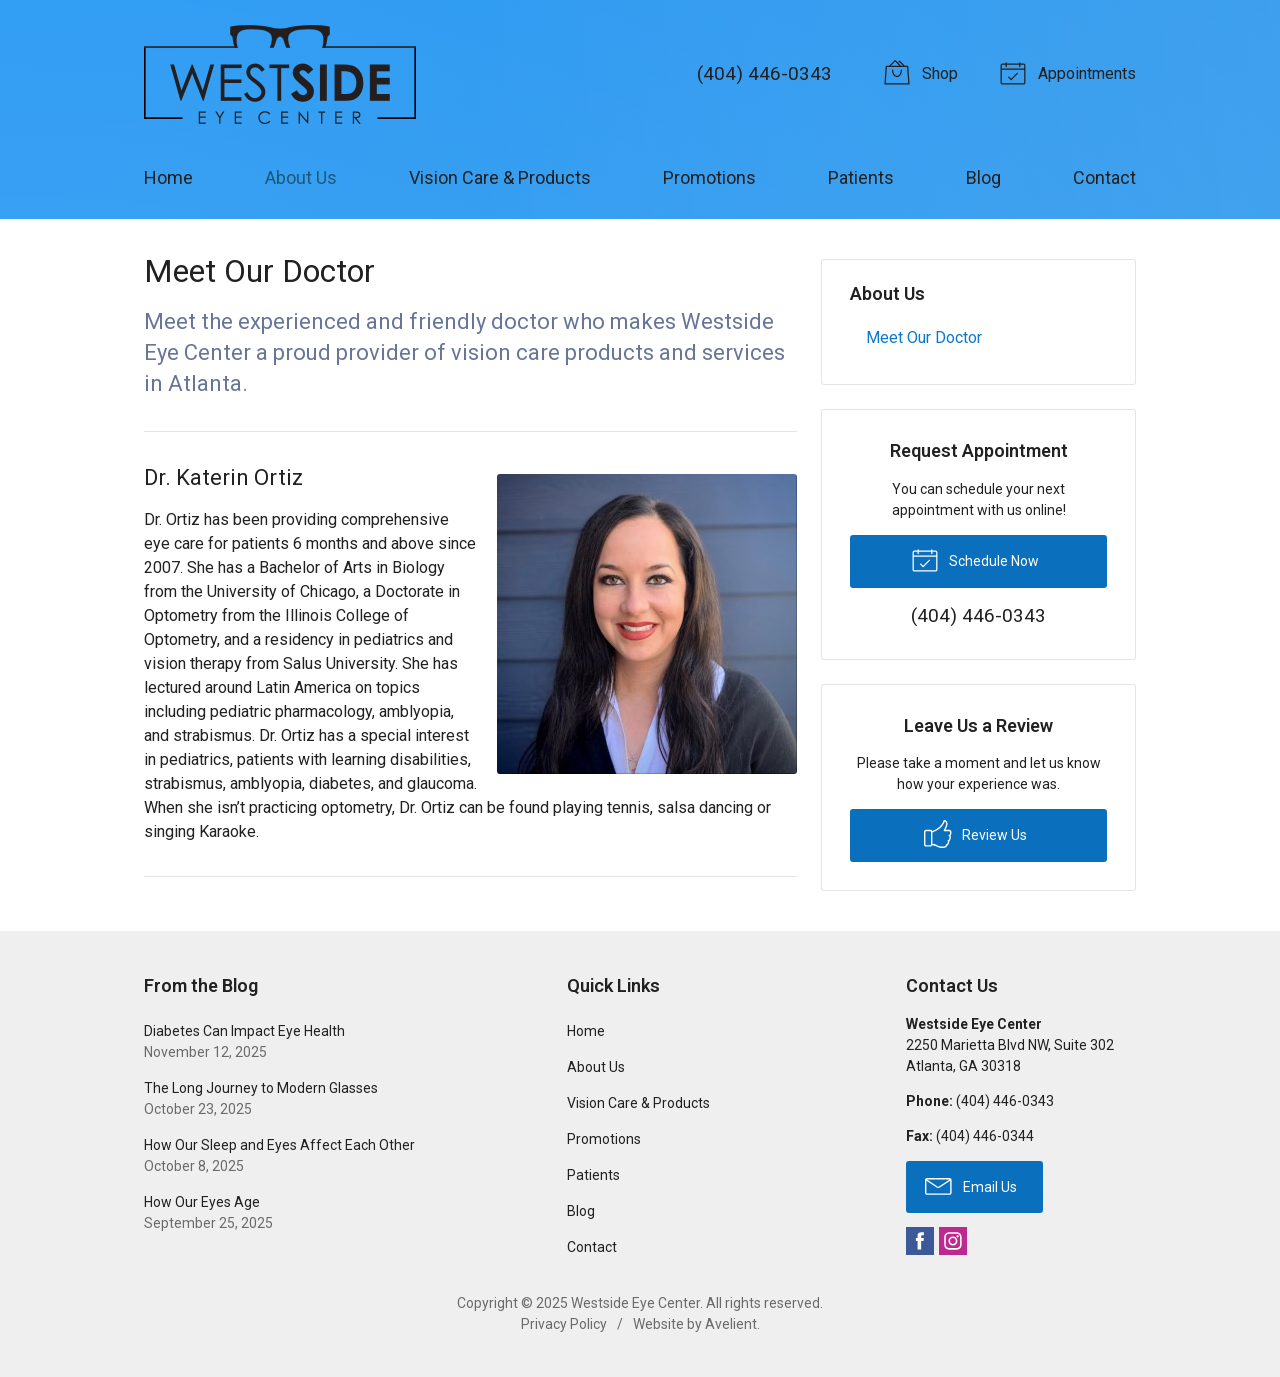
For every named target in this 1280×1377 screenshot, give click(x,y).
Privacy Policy (564, 1324)
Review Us (975, 834)
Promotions (709, 177)
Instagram (953, 1241)
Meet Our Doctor (924, 337)
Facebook (920, 1241)
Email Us (971, 1185)
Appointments (1071, 72)
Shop (924, 72)
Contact (1104, 177)
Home (168, 177)
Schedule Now (975, 559)
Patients (861, 177)
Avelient (731, 1324)
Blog (983, 177)
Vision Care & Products (500, 177)
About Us (301, 177)
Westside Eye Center (635, 1303)
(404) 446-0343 (764, 73)
